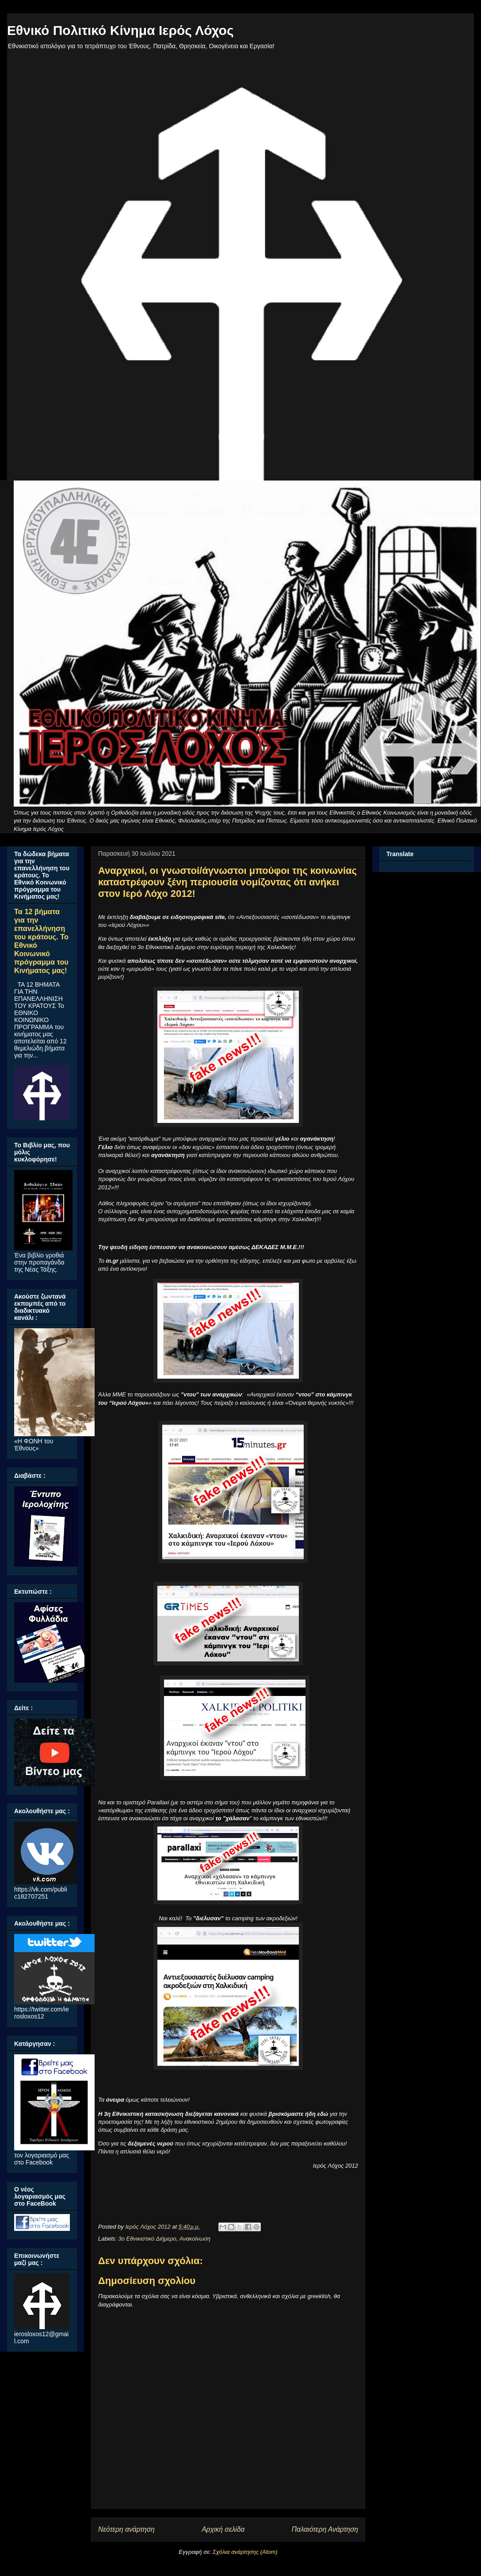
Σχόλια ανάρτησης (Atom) (245, 2552)
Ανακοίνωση (195, 2238)
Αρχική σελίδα (223, 2529)
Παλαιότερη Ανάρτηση (325, 2529)
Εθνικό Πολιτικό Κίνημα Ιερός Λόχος (120, 30)
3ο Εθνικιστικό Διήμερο (147, 2238)
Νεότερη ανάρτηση (126, 2529)
